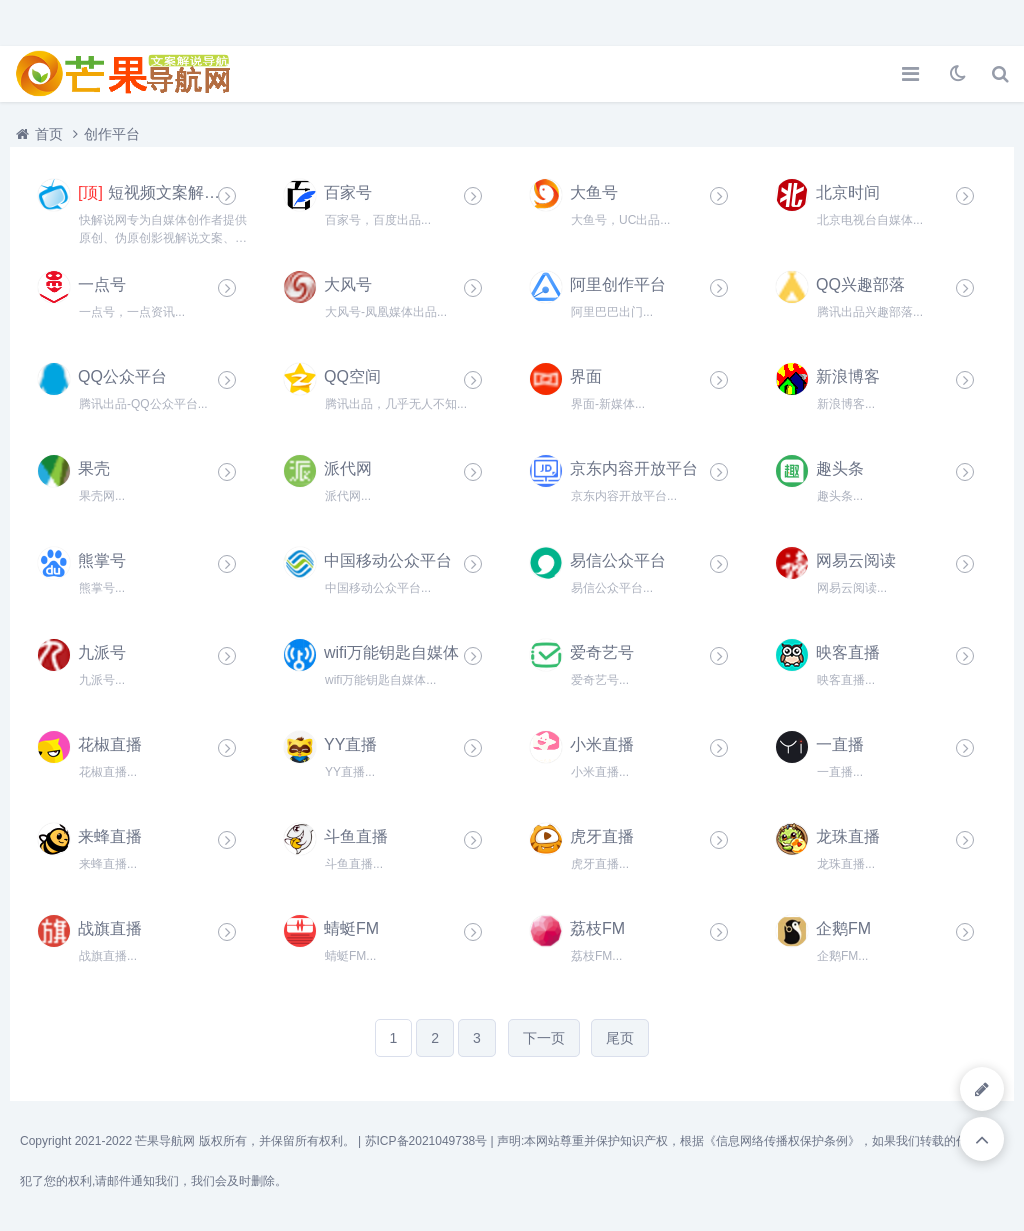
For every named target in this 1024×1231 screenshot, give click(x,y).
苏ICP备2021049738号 (426, 1141)
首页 (49, 134)
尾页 (620, 1038)
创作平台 (112, 134)
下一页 (544, 1038)
